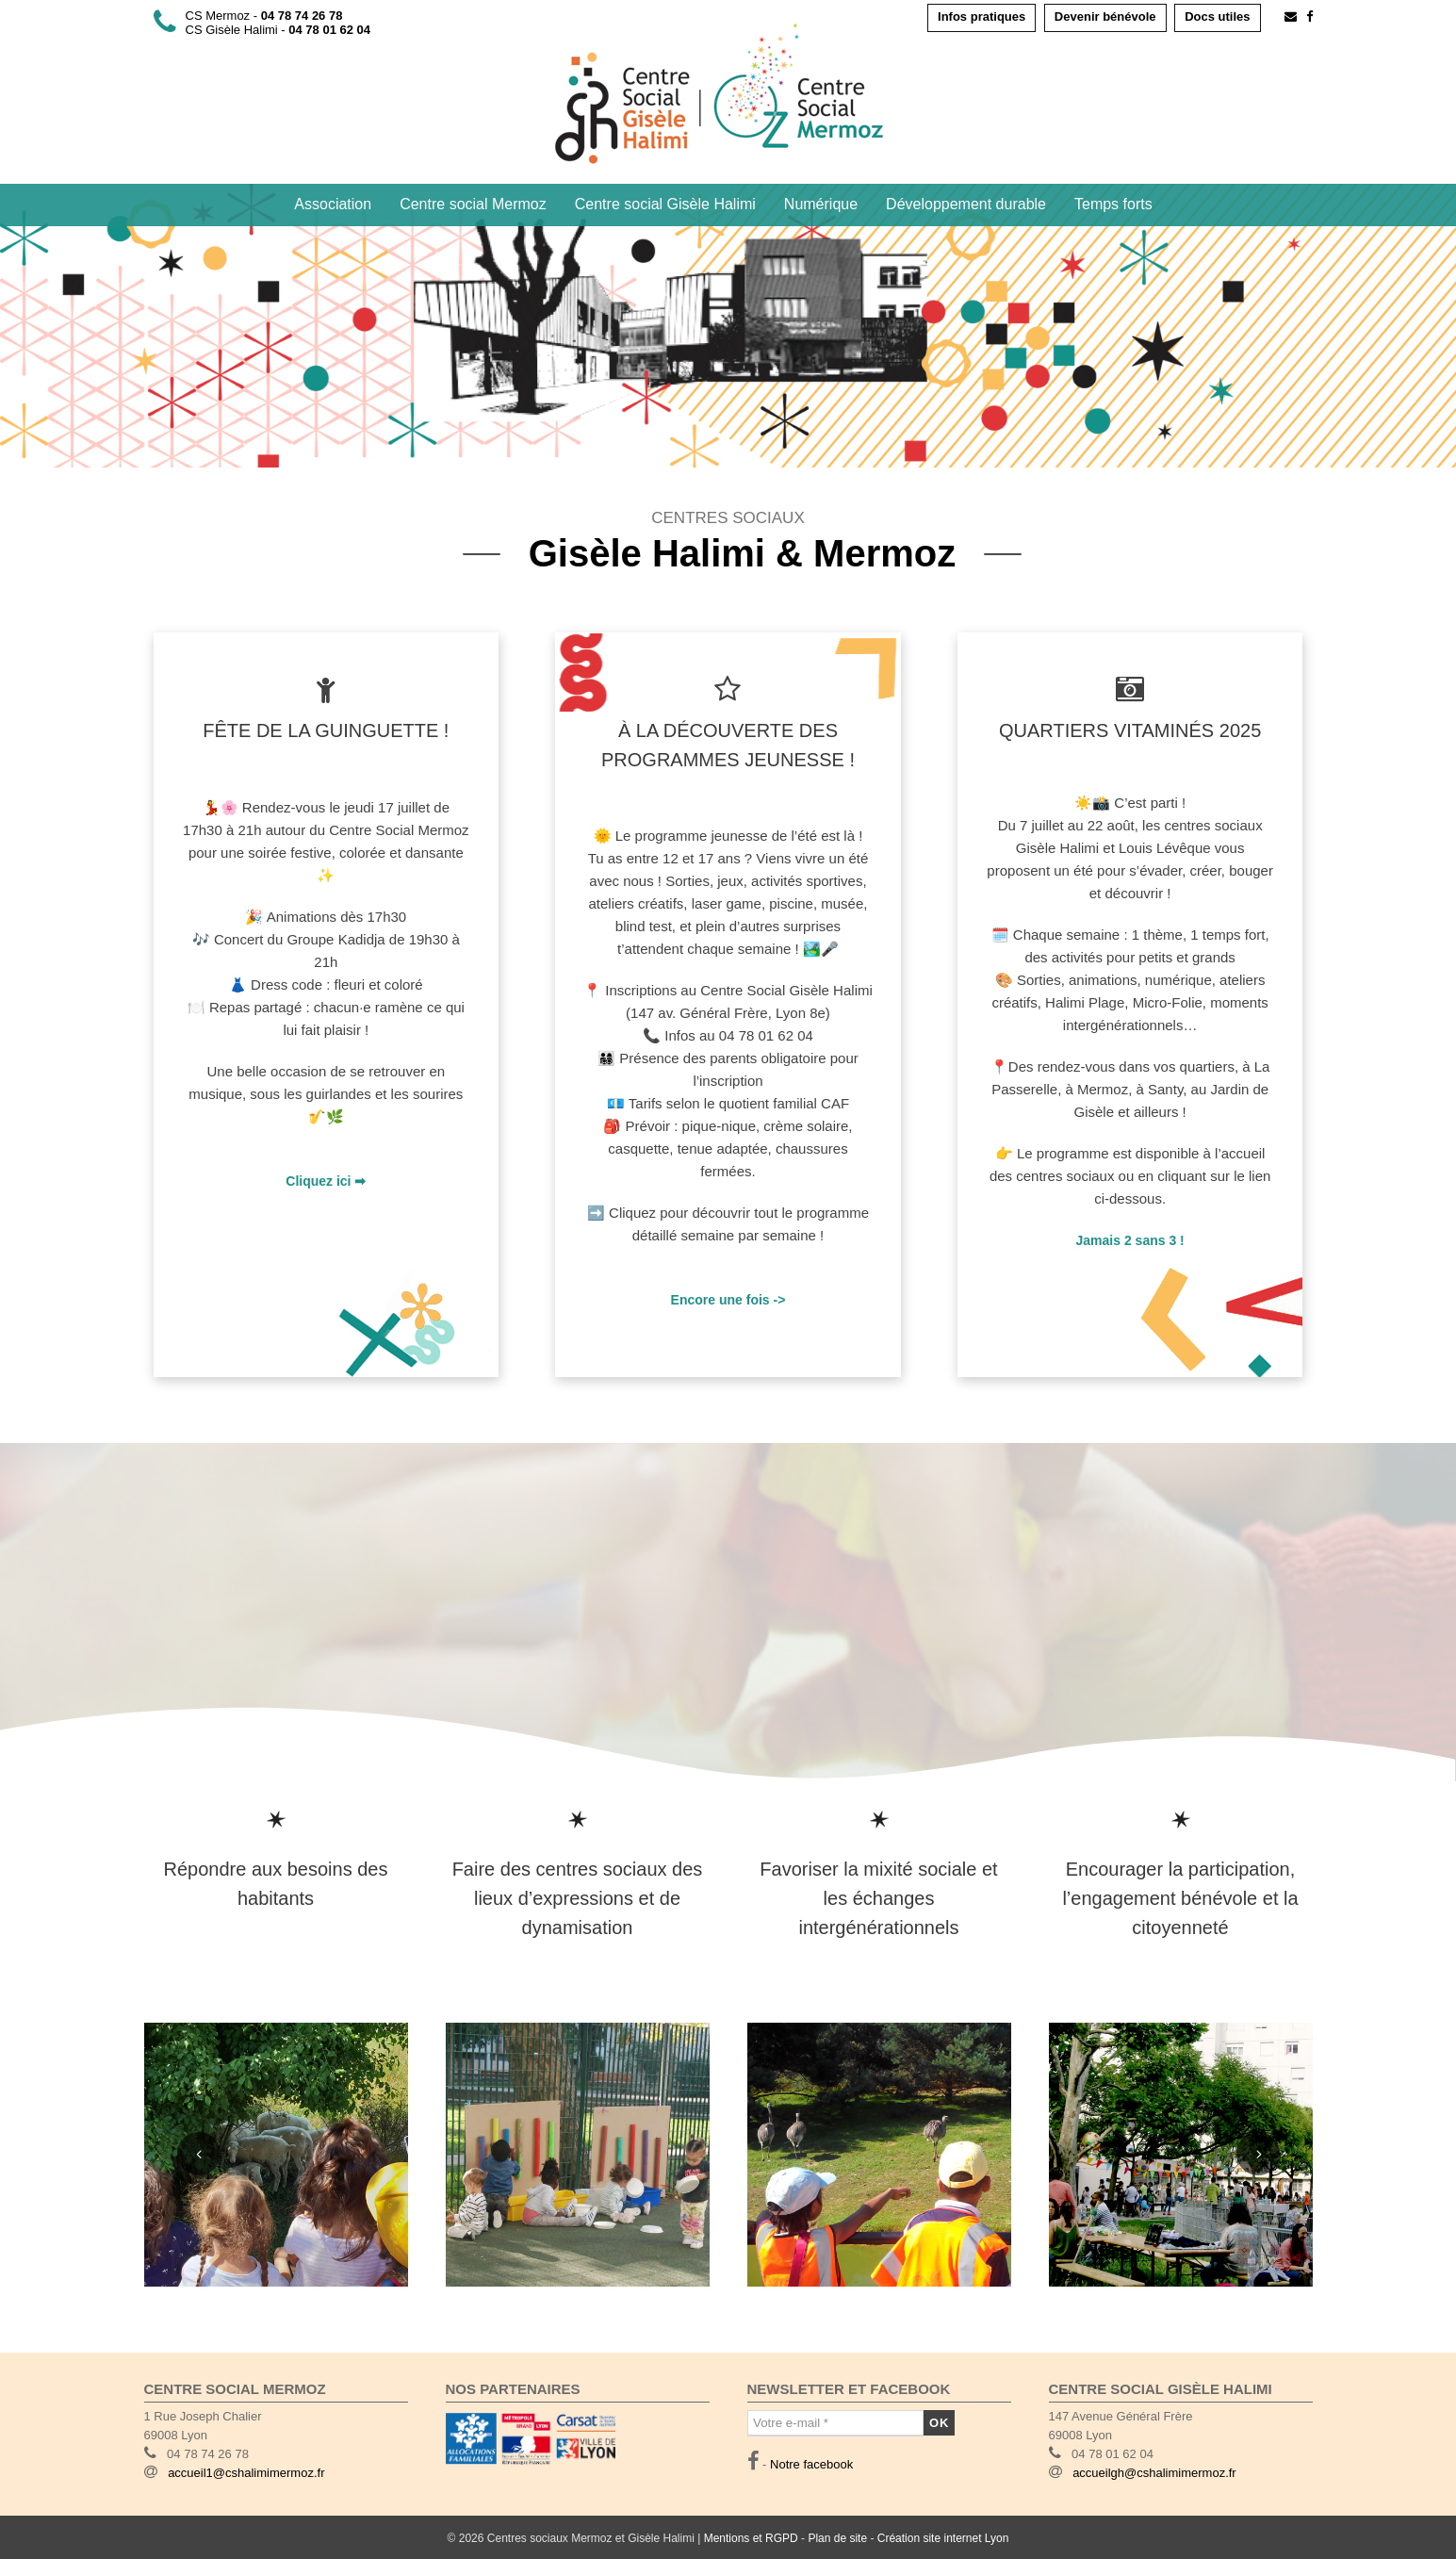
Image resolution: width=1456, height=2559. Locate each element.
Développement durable (966, 204)
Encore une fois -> (728, 1299)
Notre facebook (811, 2464)
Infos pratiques (981, 16)
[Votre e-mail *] (835, 2423)
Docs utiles (1217, 16)
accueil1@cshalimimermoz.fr (246, 2473)
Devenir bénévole (1105, 16)
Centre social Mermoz (473, 204)
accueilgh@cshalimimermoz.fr (1154, 2473)
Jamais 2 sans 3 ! (1130, 1240)
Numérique (821, 204)
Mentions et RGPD (751, 2538)
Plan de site (837, 2538)
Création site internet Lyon (943, 2538)
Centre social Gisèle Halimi (665, 204)
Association (332, 204)
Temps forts (1113, 204)
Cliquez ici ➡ (326, 1181)
